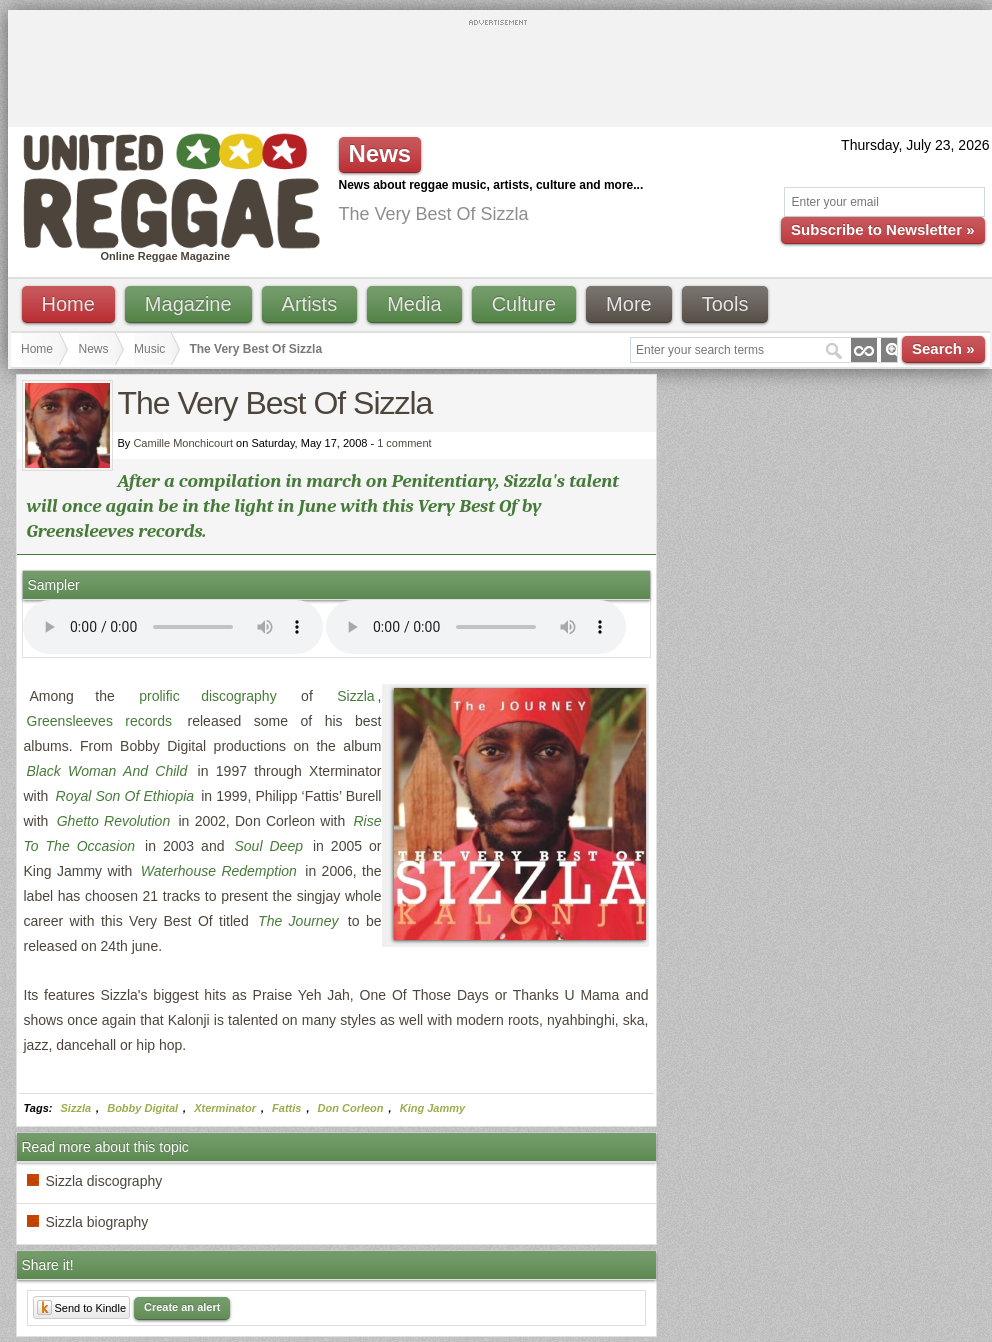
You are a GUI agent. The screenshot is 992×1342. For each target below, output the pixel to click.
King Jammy (432, 1108)
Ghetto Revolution (113, 821)
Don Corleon (351, 1108)
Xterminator (225, 1108)
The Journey (298, 921)
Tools (725, 304)
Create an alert (182, 1307)
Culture (524, 304)
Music (149, 349)
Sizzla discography (104, 1181)
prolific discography (207, 696)
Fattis (286, 1108)
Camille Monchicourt (183, 443)
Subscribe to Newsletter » (882, 229)
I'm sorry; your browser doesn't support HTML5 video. (173, 627)
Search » (943, 348)
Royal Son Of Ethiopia (125, 796)
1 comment (404, 443)
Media (414, 304)
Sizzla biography (97, 1222)
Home (68, 304)
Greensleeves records (100, 721)
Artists (310, 304)
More (629, 304)
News (94, 349)
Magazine (188, 304)
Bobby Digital (142, 1108)
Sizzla (355, 696)
